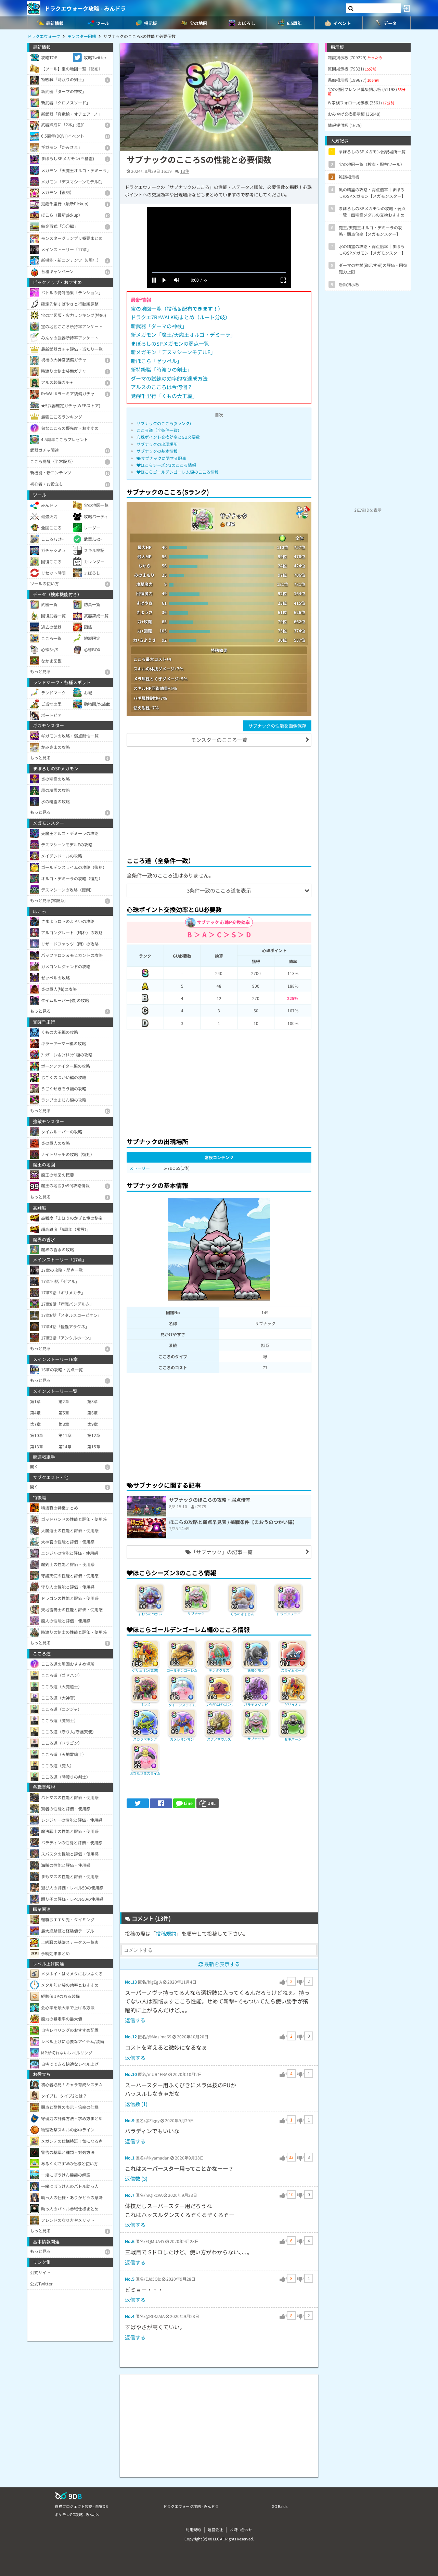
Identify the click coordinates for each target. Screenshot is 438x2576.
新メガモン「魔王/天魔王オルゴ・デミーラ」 (183, 334)
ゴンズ (145, 1704)
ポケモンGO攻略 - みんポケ (78, 2514)
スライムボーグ (293, 1670)
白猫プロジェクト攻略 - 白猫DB (81, 2506)
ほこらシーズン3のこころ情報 (166, 465)
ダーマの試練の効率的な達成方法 (169, 378)
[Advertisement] (219, 800)
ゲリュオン (292, 1704)
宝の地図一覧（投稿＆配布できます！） (177, 308)
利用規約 (193, 2529)
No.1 (129, 2158)
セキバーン (292, 1739)
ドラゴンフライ (288, 1613)
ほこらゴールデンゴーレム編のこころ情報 (178, 472)
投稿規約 (166, 1933)
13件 (184, 171)
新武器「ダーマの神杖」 (159, 326)
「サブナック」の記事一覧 (219, 1551)
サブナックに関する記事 (161, 458)
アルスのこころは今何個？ (161, 386)
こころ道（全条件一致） (159, 430)
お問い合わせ (241, 2529)
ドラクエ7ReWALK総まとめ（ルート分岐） (180, 317)
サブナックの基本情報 (157, 451)
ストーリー (139, 1168)
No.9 (129, 2120)
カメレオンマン (182, 1739)
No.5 (129, 2279)
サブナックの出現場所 (157, 444)
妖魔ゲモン (256, 1670)
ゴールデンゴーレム (182, 1670)
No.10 (131, 2074)
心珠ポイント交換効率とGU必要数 (168, 437)
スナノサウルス (219, 1739)
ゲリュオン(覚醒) (145, 1670)
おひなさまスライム (145, 1773)
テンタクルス (219, 1670)
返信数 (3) (136, 2178)
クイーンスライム (182, 1704)
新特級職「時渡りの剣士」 (161, 369)
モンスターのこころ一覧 (219, 739)
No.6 (129, 2241)
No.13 (131, 1982)
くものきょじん (242, 1613)
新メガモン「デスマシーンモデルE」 (173, 352)
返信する (135, 2020)
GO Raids (279, 2506)
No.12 (131, 2036)
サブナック (196, 1613)
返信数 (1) (136, 2103)
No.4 (129, 2316)
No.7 (129, 2195)
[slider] (219, 272)
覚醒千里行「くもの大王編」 (164, 395)
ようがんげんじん (219, 1704)
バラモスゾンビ (256, 1704)
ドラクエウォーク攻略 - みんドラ (85, 8)
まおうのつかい (150, 1613)
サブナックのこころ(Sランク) (164, 423)
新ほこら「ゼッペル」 (156, 360)
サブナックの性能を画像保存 (277, 725)
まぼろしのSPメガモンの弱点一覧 (170, 343)
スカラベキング (145, 1739)
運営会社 (215, 2529)
